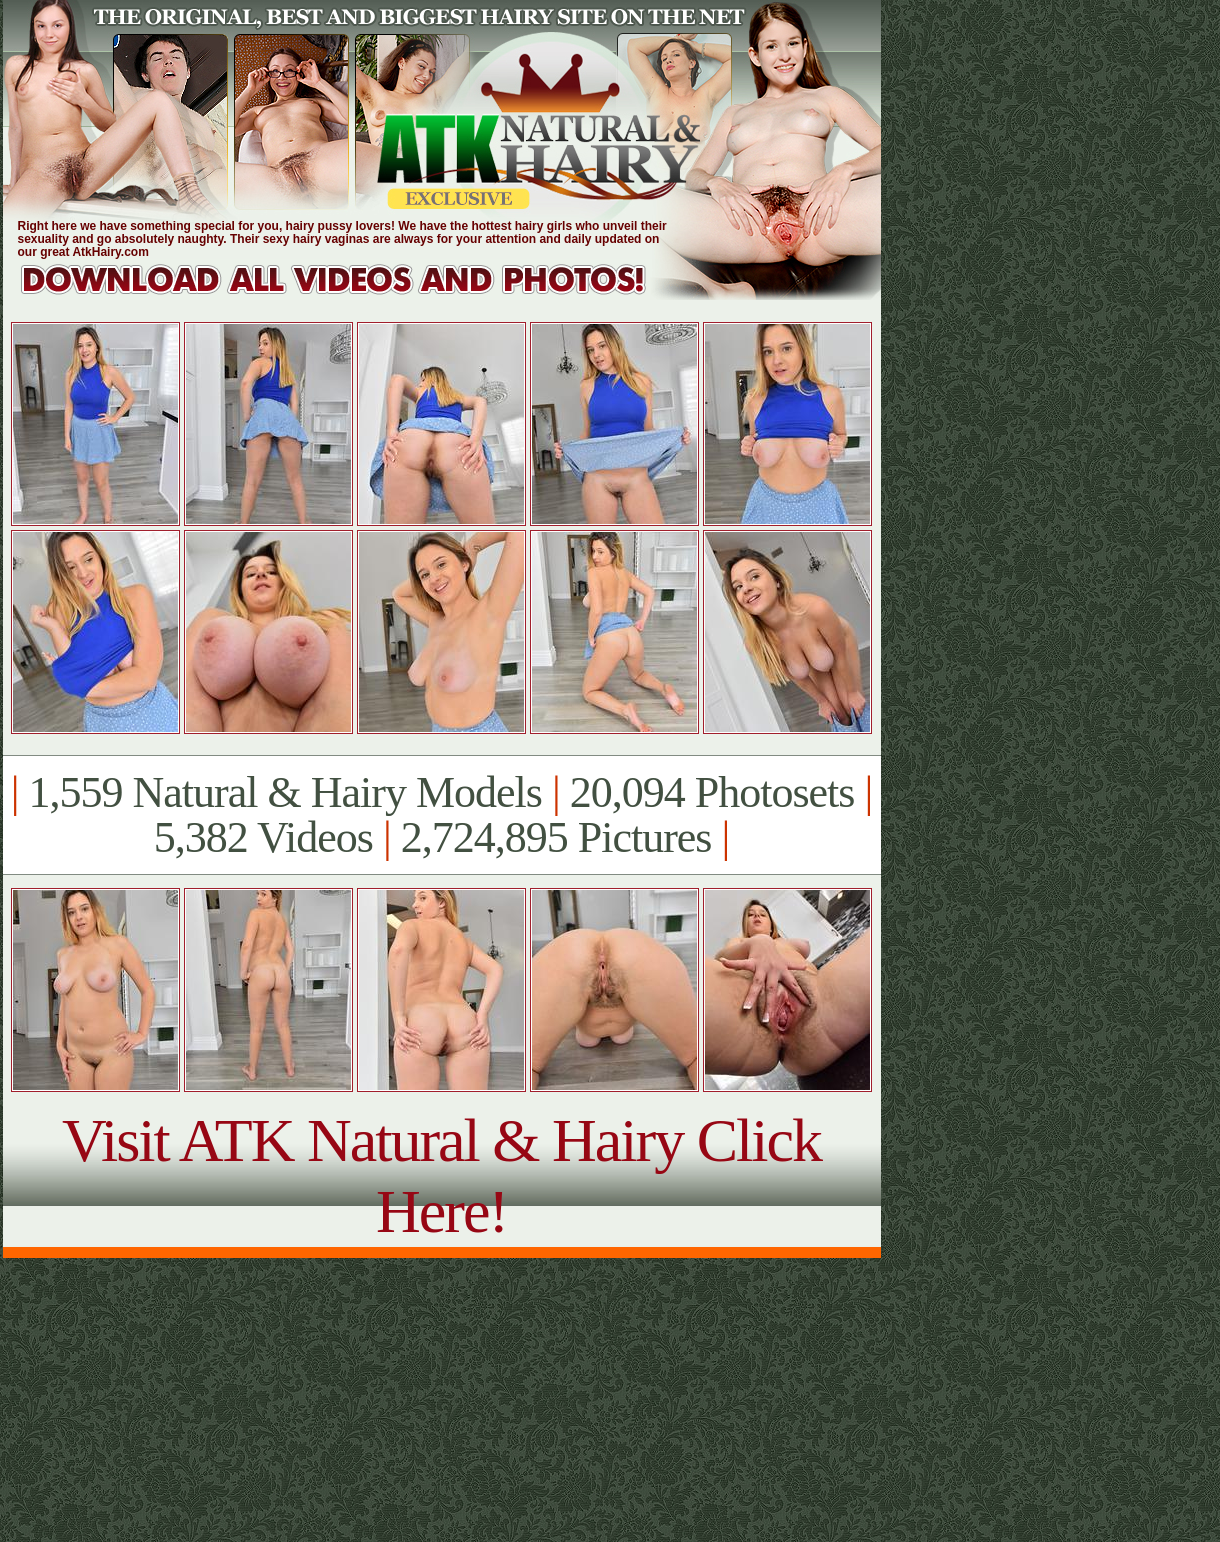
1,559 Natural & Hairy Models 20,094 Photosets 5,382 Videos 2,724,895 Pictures (441, 815)
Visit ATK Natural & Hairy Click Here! (441, 1175)
